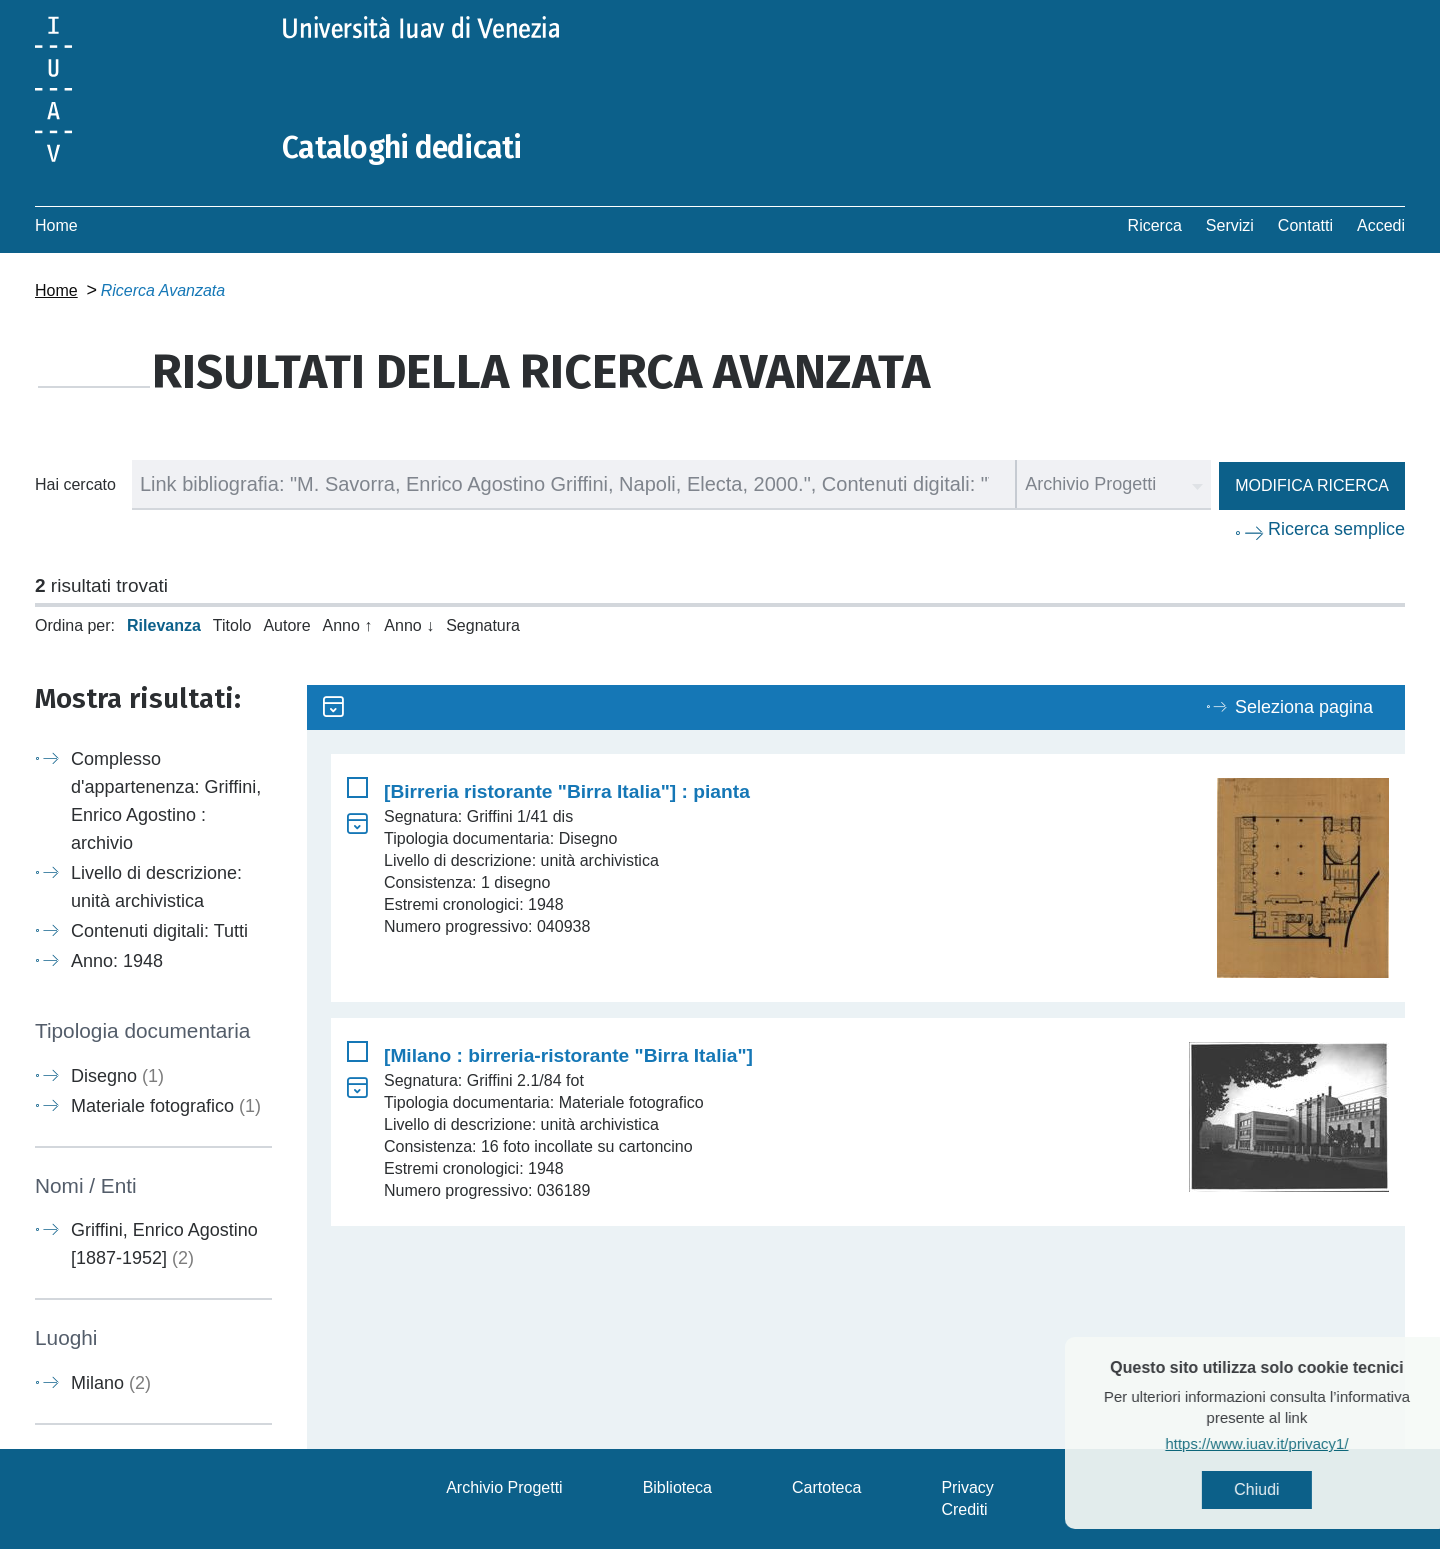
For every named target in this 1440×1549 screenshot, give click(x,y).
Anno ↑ (348, 625)
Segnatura (483, 625)
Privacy (967, 1487)
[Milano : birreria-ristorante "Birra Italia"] (568, 1055)
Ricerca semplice (1336, 529)
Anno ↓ (409, 625)
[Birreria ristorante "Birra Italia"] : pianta (567, 791)
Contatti (1305, 225)
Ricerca (1155, 225)
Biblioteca (677, 1487)
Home (56, 225)
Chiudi (1295, 1489)
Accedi (1381, 225)
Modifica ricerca (1312, 485)
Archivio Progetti (504, 1487)
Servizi (1230, 225)
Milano (111, 1383)
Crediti (964, 1509)
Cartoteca (826, 1487)
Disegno (117, 1076)
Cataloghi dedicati (402, 148)
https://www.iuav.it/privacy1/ (1295, 1443)
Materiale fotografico (166, 1106)
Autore (286, 625)
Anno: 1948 (117, 961)
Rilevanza (164, 625)
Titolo (232, 625)
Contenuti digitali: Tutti (159, 931)
